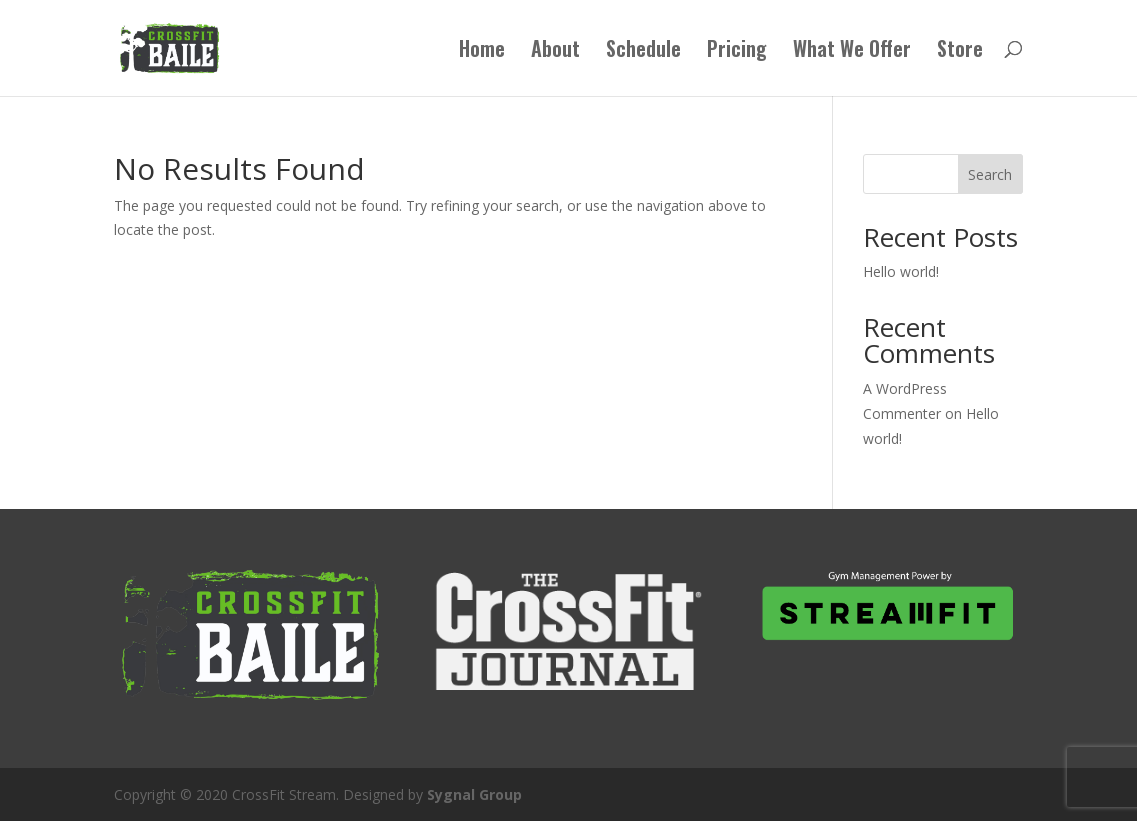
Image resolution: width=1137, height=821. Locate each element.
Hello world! (901, 271)
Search (990, 174)
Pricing (737, 52)
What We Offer (852, 52)
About (555, 52)
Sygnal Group (474, 794)
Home (482, 52)
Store (960, 52)
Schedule (643, 52)
